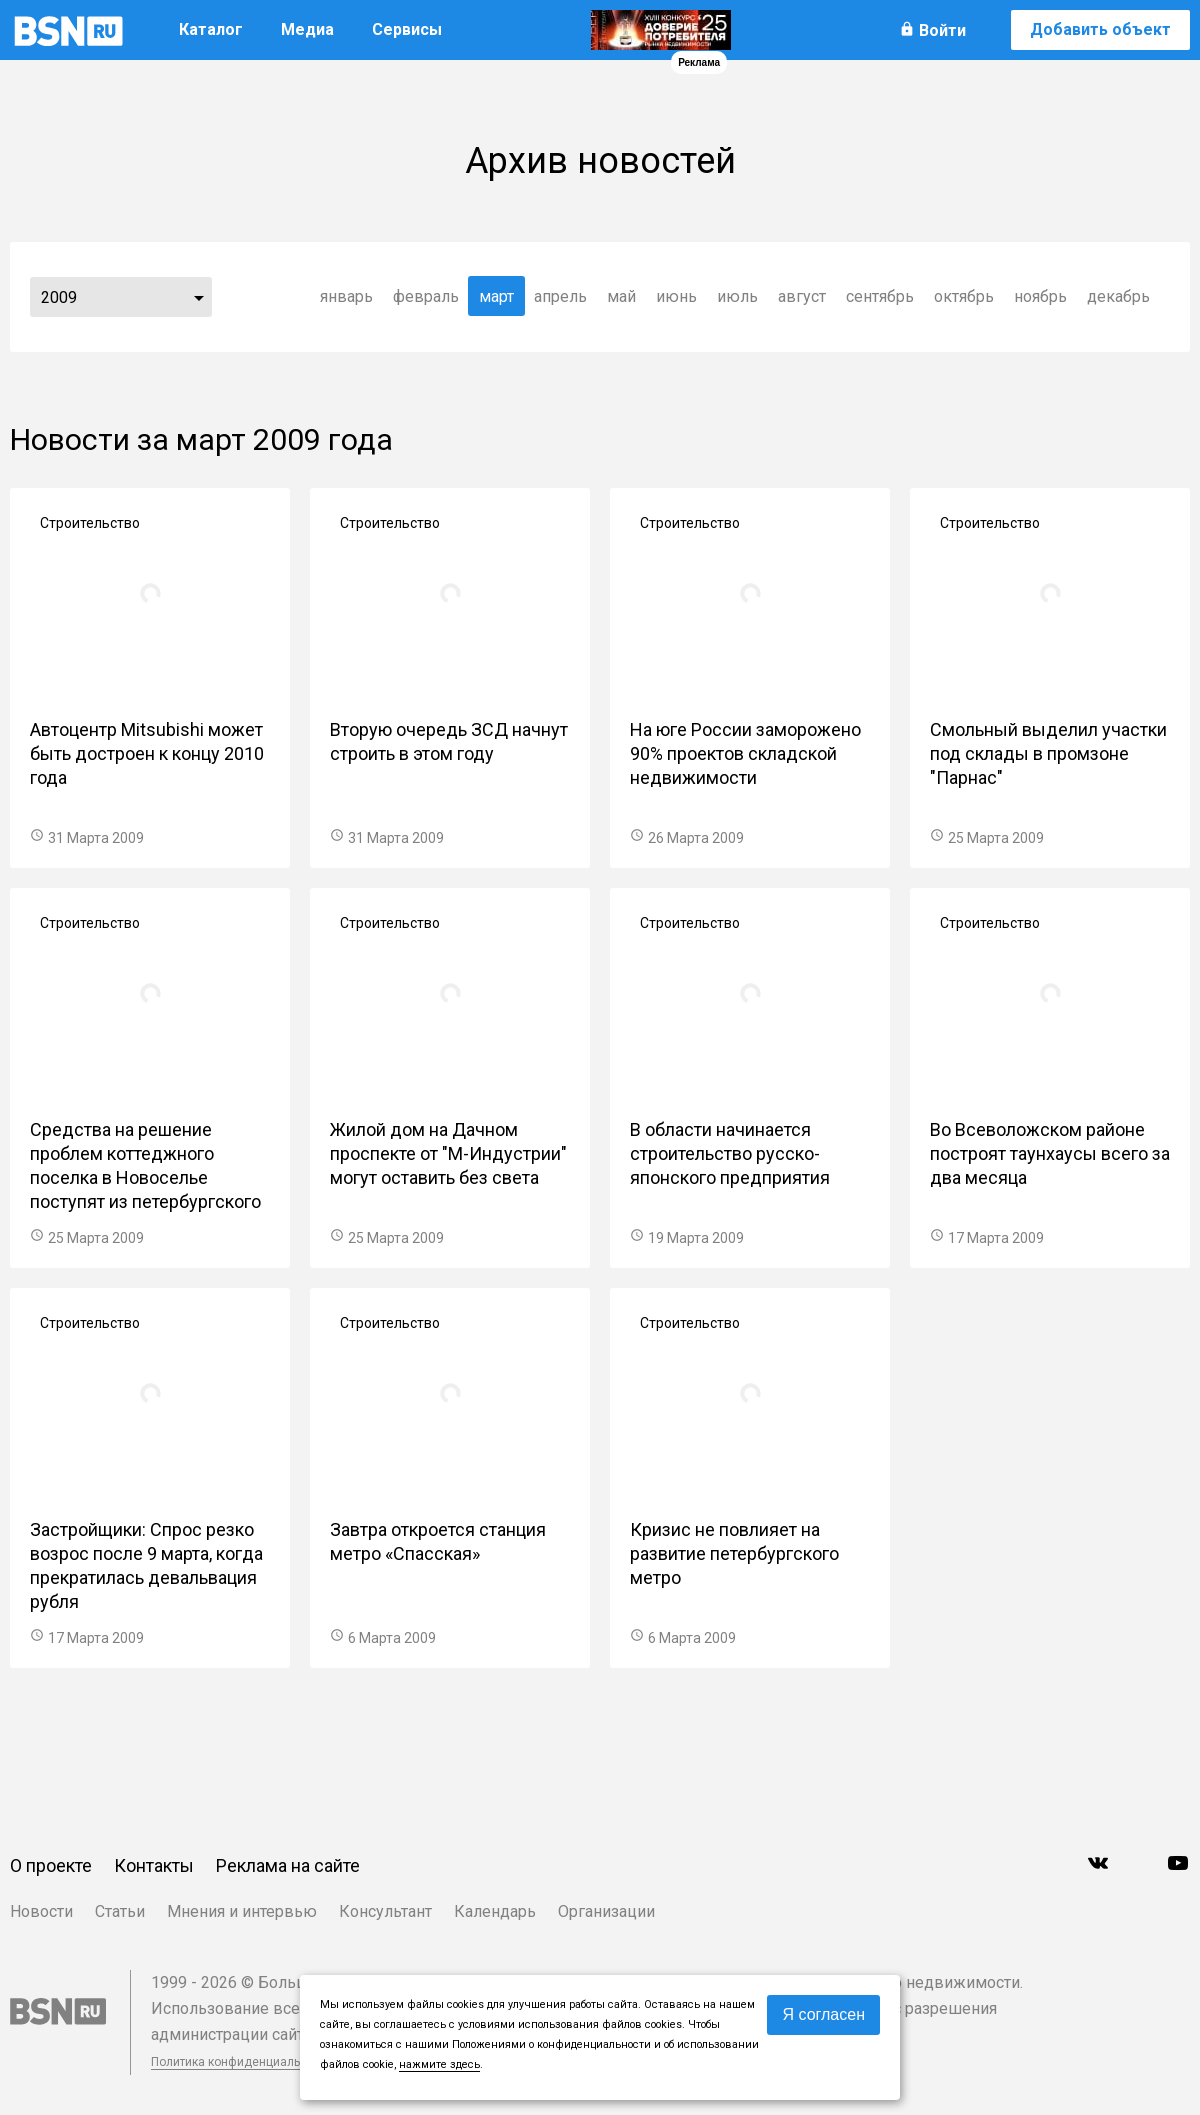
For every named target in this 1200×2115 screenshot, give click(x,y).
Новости (41, 1911)
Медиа (307, 29)
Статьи (120, 1911)
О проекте (51, 1865)
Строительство (90, 523)
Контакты (154, 1865)
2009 (59, 297)
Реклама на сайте (288, 1865)
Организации (606, 1911)
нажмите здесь (439, 2064)
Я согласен (823, 2014)
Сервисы (407, 29)
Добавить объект (1100, 29)
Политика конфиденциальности (242, 2062)
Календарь (495, 1911)
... (199, 297)
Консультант (385, 1911)
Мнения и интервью (242, 1911)
